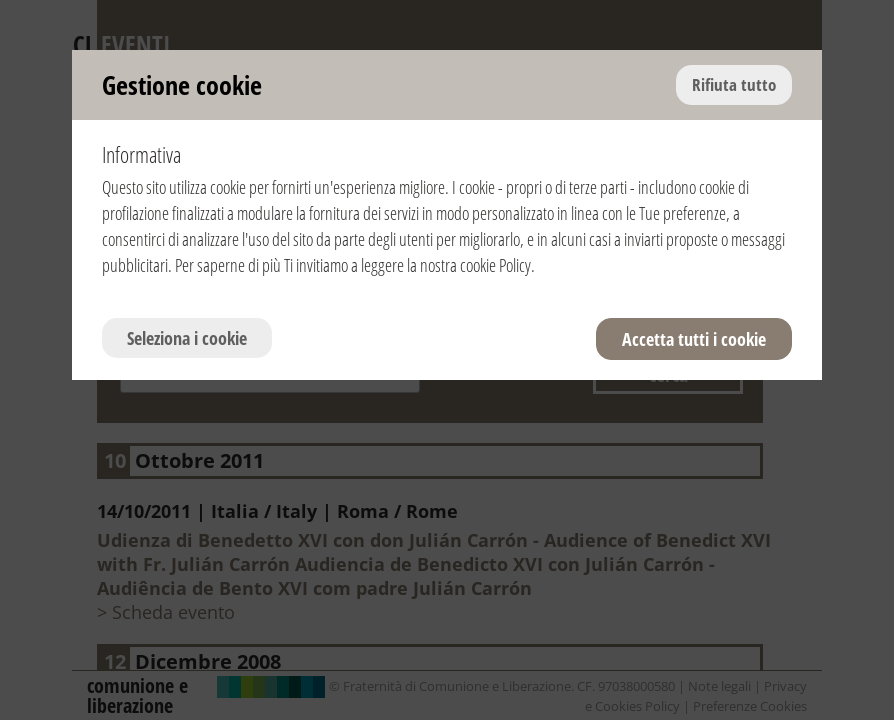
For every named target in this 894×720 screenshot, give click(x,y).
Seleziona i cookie (187, 338)
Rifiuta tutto (734, 84)
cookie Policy (495, 265)
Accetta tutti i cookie (694, 339)
